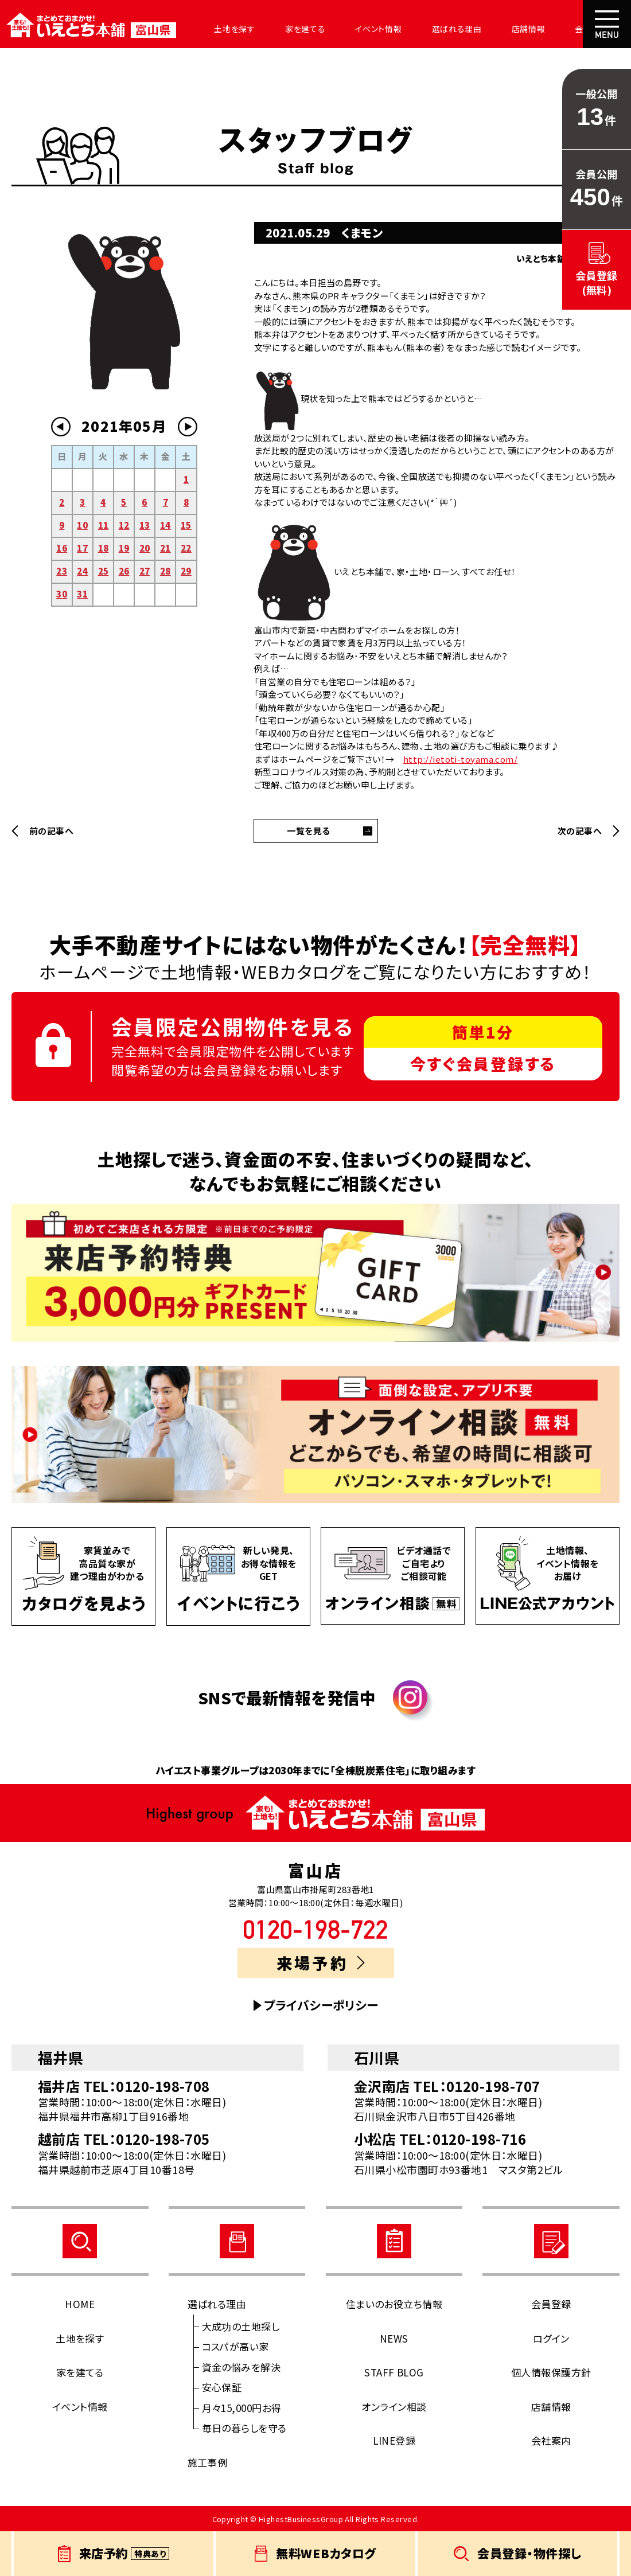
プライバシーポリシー (321, 2005)
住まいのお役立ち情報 (394, 2304)
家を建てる (291, 28)
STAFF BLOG (394, 2372)
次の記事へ (580, 831)
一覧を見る (308, 831)
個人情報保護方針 (551, 2372)
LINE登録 (394, 2440)
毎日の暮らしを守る (244, 2428)
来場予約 (320, 1962)
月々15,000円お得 (242, 2408)
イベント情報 (360, 28)
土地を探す (225, 28)
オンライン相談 (393, 2406)
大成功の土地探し (241, 2326)
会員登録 (551, 2304)
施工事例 (208, 2462)
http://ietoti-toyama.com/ (460, 759)
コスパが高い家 (235, 2346)
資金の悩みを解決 (241, 2367)
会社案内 (560, 28)
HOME (80, 2304)
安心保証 (222, 2387)
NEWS (394, 2338)
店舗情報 (500, 28)
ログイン (551, 2338)
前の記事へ (51, 831)
